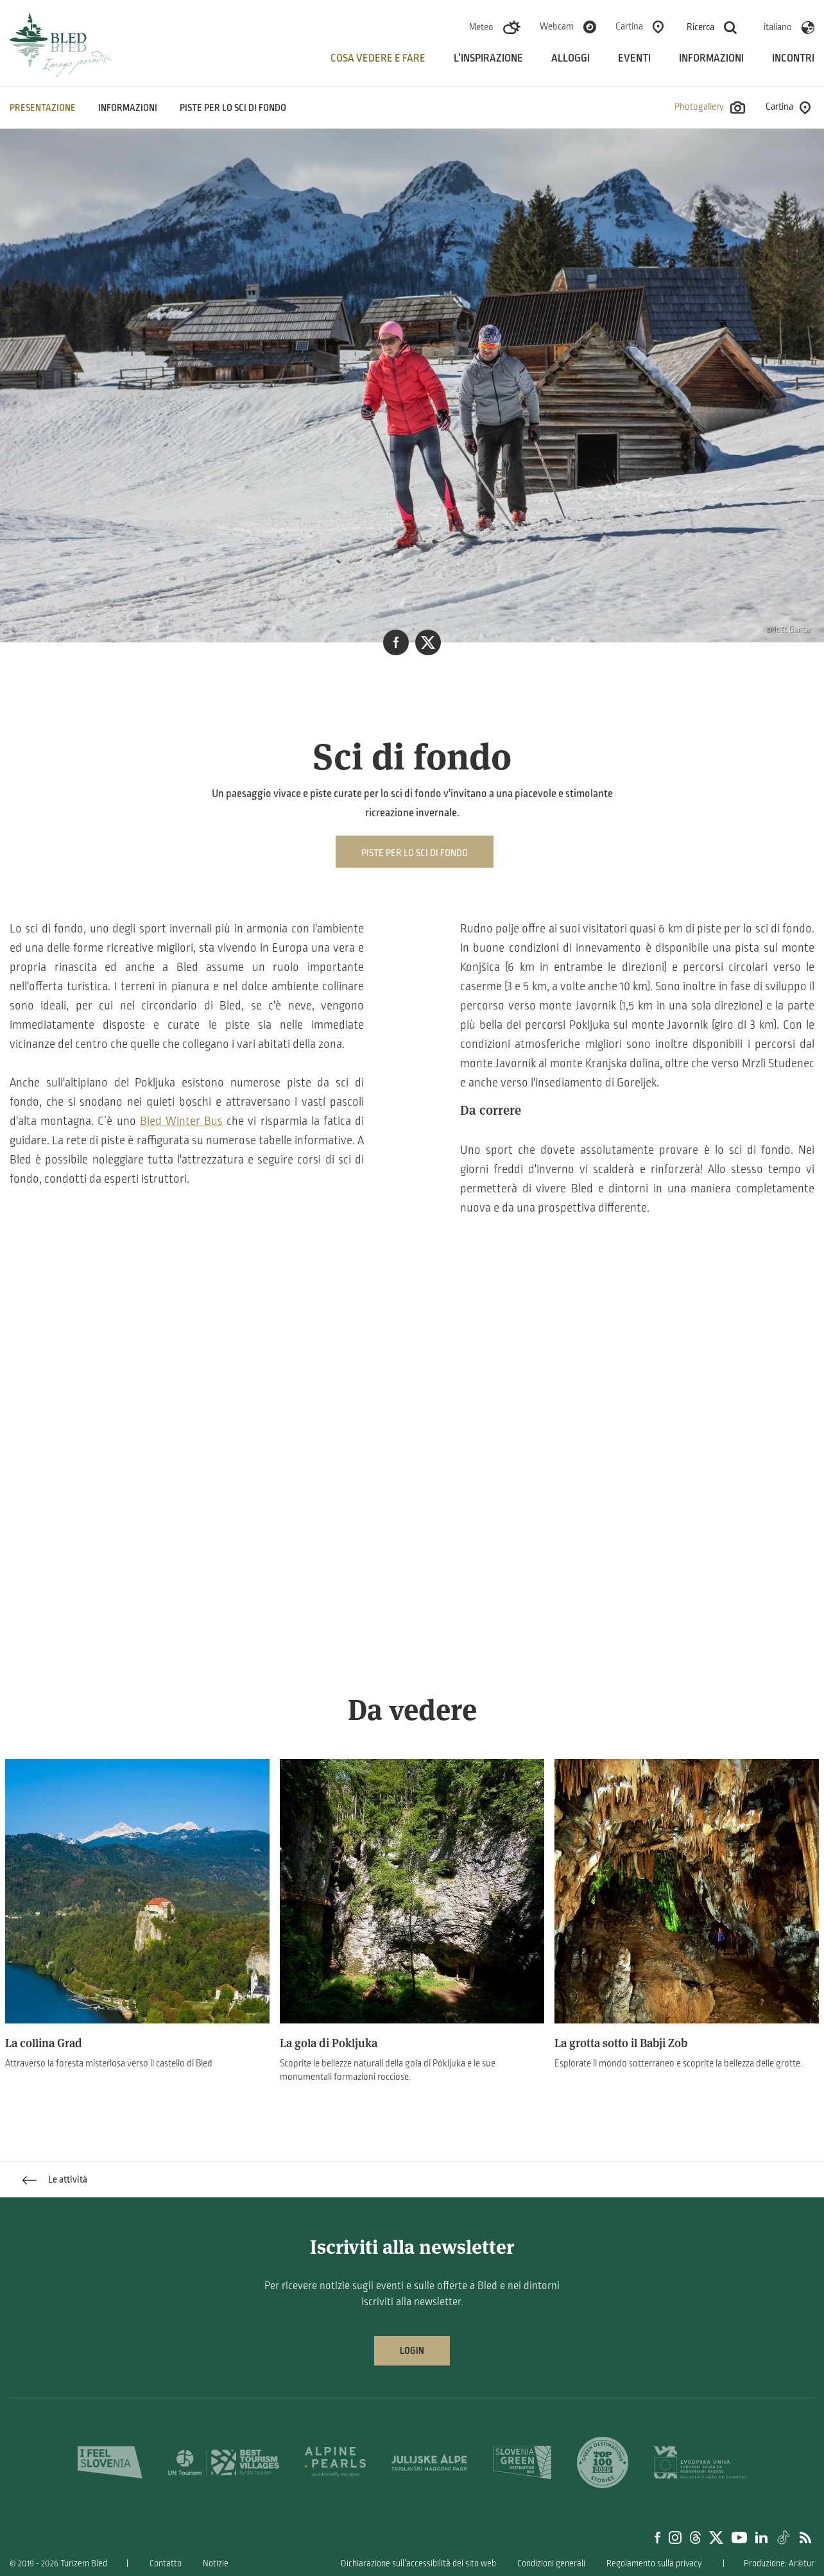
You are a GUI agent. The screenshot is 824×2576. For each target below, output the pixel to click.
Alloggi (570, 58)
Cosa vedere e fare (377, 58)
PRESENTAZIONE (43, 108)
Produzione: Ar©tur (779, 2563)
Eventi (634, 58)
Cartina (629, 26)
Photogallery (709, 107)
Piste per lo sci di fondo (233, 108)
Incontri (793, 58)
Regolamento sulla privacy (653, 2563)
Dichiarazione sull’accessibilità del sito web (418, 2563)
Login (412, 2351)
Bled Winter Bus (181, 1121)
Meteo (481, 27)
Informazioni (711, 58)
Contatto (166, 2563)
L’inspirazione (488, 58)
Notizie (215, 2563)
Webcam (557, 26)
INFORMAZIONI (127, 108)
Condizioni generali (551, 2563)
